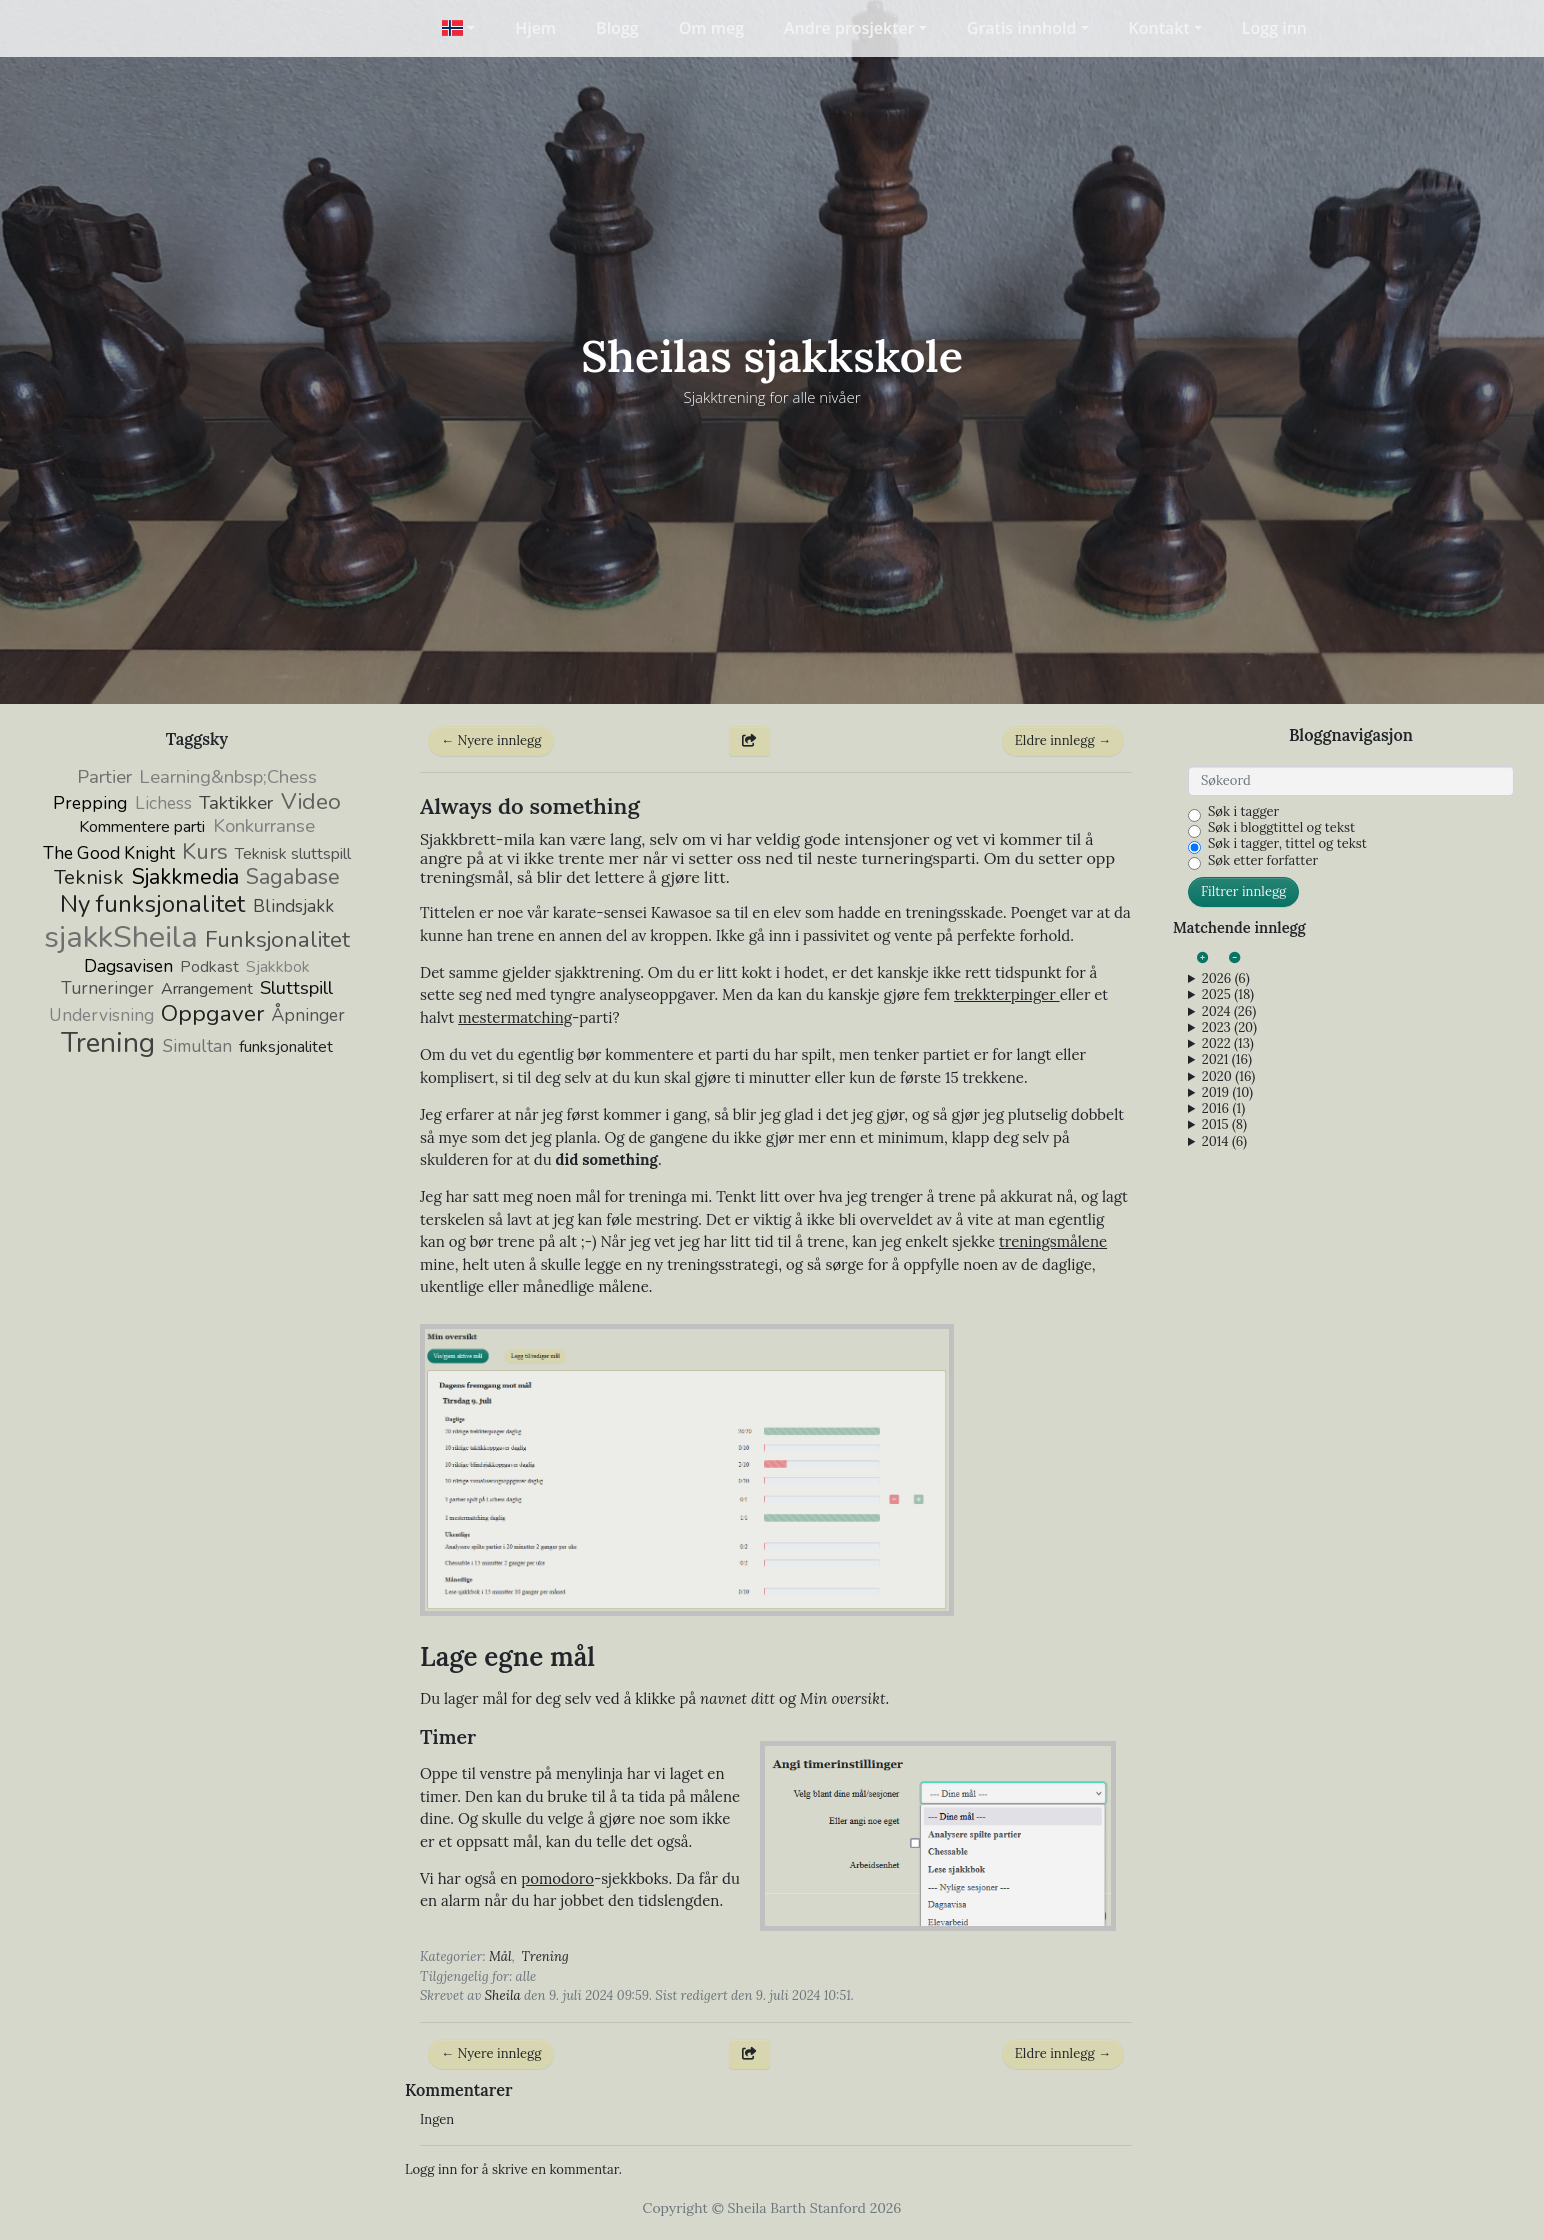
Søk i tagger (1243, 812)
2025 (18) (1228, 995)
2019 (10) (1227, 1093)
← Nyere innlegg (491, 740)
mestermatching (515, 1017)
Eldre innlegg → (1063, 740)
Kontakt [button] (1159, 28)
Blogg (617, 28)
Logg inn (1274, 28)
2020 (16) (1228, 1077)
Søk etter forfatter (1263, 861)
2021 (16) (1227, 1060)
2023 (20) (1229, 1028)
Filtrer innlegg (1243, 891)
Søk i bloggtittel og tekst (1281, 828)
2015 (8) (1224, 1125)
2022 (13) (1228, 1044)
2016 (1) (1223, 1109)
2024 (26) (1229, 1012)
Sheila (503, 1995)
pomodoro (557, 1878)
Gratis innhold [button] (1022, 28)
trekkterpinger (1007, 994)
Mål (500, 1956)
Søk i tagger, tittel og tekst (1287, 844)
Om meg (711, 28)
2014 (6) (1224, 1142)
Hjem (535, 28)
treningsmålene (1053, 1241)
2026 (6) (1226, 979)
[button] (458, 28)
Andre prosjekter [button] (849, 28)
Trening (545, 1956)
